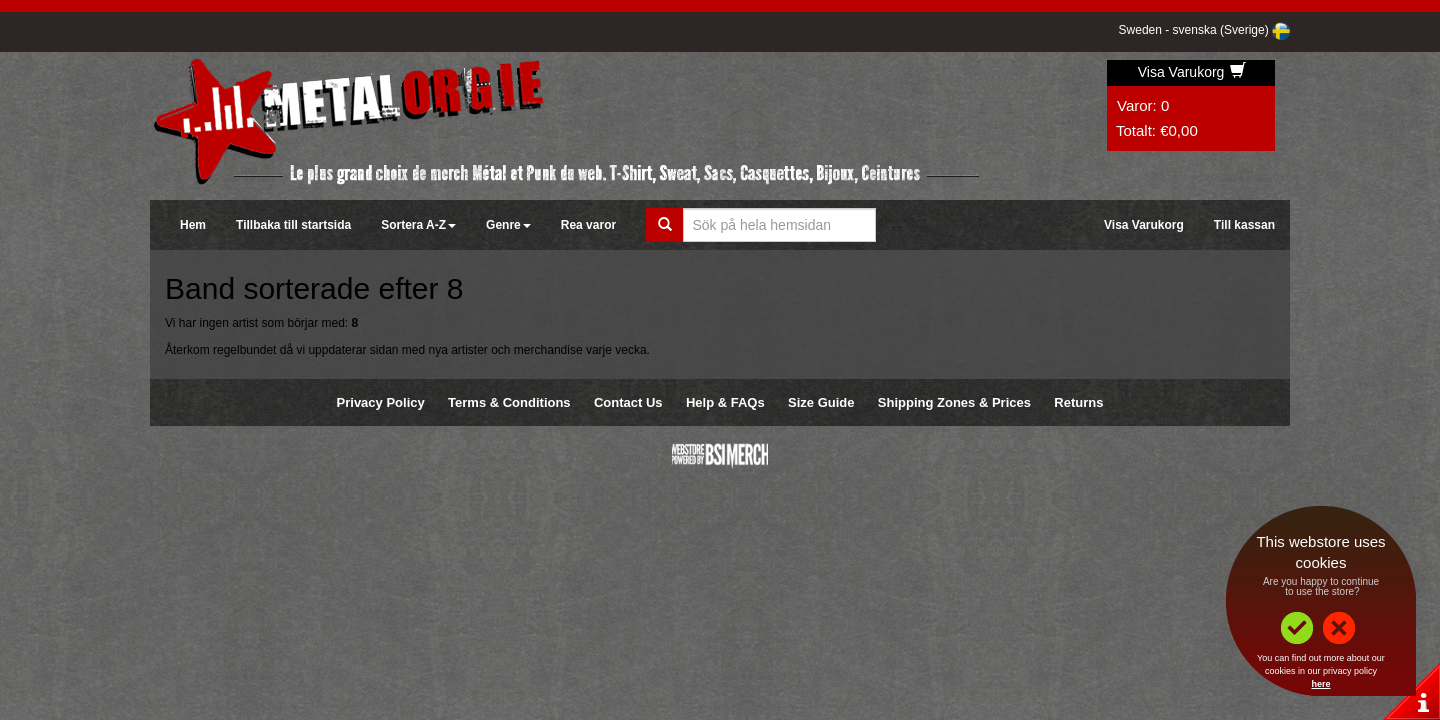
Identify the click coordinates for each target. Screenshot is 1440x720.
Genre (508, 225)
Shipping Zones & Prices (954, 402)
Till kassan (1244, 225)
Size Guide (821, 402)
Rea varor (588, 225)
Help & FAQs (725, 402)
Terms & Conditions (509, 402)
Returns (1078, 402)
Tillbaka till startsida (293, 225)
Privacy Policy (381, 402)
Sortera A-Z (418, 225)
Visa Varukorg (1192, 72)
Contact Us (628, 402)
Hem (193, 225)
